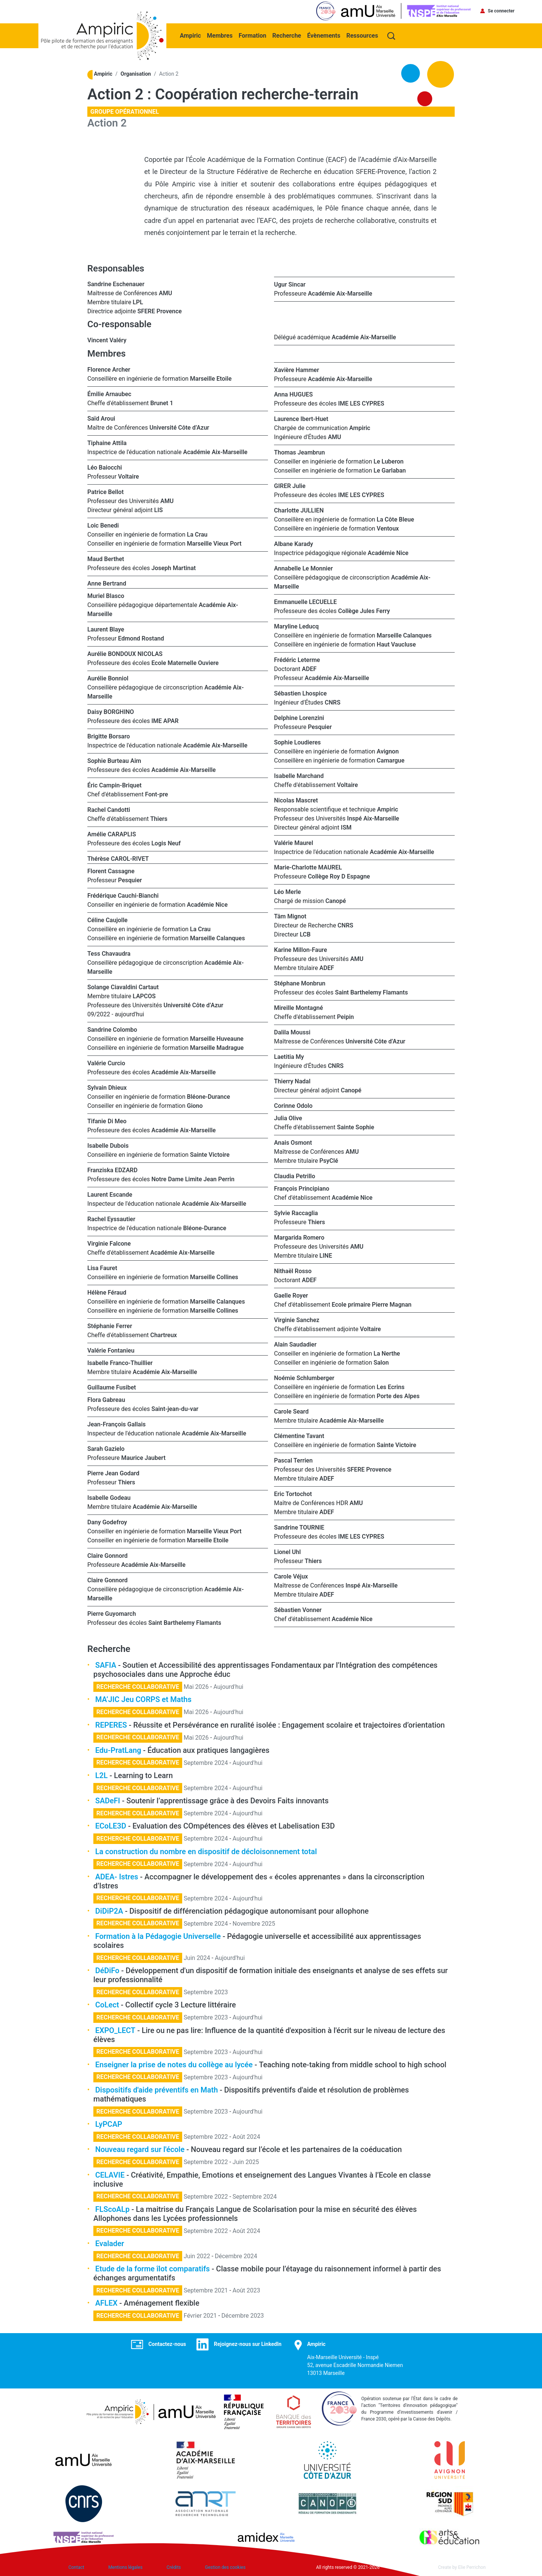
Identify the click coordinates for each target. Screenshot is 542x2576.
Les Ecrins (391, 1386)
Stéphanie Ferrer (109, 1325)
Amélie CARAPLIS (111, 833)
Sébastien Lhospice (300, 692)
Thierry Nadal (292, 1080)
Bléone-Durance (208, 1096)
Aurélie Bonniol (107, 677)
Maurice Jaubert (143, 1457)
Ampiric (191, 34)
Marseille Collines (214, 1276)
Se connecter (501, 11)
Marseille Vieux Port (214, 542)
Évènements (324, 34)
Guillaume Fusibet (111, 1386)
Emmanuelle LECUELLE (305, 601)
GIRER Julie (290, 485)
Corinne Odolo (293, 1105)
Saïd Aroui (101, 417)
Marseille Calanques (217, 937)
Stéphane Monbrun (299, 982)
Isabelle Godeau (109, 1497)
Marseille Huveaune (217, 1038)
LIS (158, 509)
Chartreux (163, 1334)
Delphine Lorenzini (299, 717)
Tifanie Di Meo (106, 1120)
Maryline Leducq (296, 625)
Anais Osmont (293, 1141)
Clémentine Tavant (299, 1435)
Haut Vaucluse (396, 643)
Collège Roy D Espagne (339, 875)
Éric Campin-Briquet (114, 784)
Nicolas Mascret (296, 799)
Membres (220, 34)
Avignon (388, 750)
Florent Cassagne (110, 870)
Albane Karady (293, 543)
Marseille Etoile (210, 377)
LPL (138, 301)
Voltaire (128, 475)
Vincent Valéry (106, 339)
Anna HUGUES (293, 393)
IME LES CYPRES (361, 402)
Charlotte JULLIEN (299, 509)
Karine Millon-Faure (300, 949)
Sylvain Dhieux (107, 1086)
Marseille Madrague (217, 1047)
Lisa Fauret (102, 1267)
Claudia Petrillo (294, 1175)
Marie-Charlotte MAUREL (308, 866)
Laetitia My (289, 1056)
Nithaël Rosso (293, 1270)
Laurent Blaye (105, 628)
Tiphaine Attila (106, 442)
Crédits (174, 2566)
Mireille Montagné (298, 1007)
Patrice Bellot (105, 491)
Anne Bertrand (106, 582)
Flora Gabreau (106, 1399)
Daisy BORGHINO (110, 711)
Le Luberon (389, 460)
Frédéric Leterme (297, 659)
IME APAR (164, 720)
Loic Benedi (103, 524)
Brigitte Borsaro (108, 735)
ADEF (309, 668)
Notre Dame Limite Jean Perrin (192, 1178)
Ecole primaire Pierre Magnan (371, 1303)
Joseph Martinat (173, 567)
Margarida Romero (299, 1236)
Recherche (287, 34)
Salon (381, 1361)
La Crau (197, 533)
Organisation (135, 73)
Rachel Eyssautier (111, 1218)
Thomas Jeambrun (299, 451)
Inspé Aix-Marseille (373, 817)
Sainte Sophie (355, 1126)
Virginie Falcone (109, 1242)
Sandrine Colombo (112, 1029)
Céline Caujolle (107, 919)
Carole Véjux (291, 1575)
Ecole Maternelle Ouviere (185, 662)
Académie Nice (207, 903)
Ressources (363, 34)
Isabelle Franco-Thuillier (120, 1362)
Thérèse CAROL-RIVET (118, 858)
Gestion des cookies (225, 2566)
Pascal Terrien (293, 1459)
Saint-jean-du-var (174, 1408)
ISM (346, 826)
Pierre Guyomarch (111, 1613)
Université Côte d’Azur (179, 426)
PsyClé (329, 1160)
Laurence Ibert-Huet (301, 418)
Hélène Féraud (106, 1291)
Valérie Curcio (106, 1062)
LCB (305, 933)
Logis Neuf (166, 842)
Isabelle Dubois (108, 1144)
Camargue (391, 759)
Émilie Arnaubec (109, 393)
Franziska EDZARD (112, 1169)
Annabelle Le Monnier (303, 567)
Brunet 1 (161, 402)
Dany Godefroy (107, 1521)
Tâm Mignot (290, 915)
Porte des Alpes (398, 1395)
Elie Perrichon (472, 2566)
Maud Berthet (105, 558)
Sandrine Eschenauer (116, 283)
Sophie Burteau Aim (114, 760)
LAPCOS (144, 995)
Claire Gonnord (107, 1555)
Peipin (345, 1016)
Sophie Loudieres (297, 741)
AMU (165, 292)
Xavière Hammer (296, 369)
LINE (326, 1254)
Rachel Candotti (108, 809)
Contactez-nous (167, 2343)
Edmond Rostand (141, 637)
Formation (253, 34)
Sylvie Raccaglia (296, 1212)
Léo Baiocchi (104, 466)
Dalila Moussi (292, 1031)
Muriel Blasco (105, 595)
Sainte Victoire (210, 1154)
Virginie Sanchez (296, 1319)
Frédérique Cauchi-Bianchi (122, 894)
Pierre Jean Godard (113, 1472)
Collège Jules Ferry (364, 610)
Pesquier (130, 879)
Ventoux (388, 527)
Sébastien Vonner (298, 1609)
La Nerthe (387, 1352)
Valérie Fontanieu (110, 1349)
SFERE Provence (159, 310)
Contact (76, 2566)
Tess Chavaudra (109, 952)
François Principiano (301, 1187)
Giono (195, 1105)
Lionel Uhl (287, 1551)
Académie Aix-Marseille (340, 292)
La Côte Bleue (395, 518)
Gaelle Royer (291, 1294)
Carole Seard (291, 1410)
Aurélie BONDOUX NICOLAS (125, 653)
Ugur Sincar (290, 283)
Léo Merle (287, 891)
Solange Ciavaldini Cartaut (123, 986)
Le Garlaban (390, 469)
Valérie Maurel (293, 842)
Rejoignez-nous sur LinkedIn (248, 2343)
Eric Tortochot (293, 1493)
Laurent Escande (109, 1193)
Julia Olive (288, 1117)
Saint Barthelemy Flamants (184, 1622)
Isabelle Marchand (299, 775)
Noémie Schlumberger (304, 1377)
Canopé (335, 900)
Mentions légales (125, 2566)
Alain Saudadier (296, 1343)
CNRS (333, 701)
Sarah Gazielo (106, 1448)
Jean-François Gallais (116, 1423)
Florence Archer (108, 368)
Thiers (158, 818)
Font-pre (156, 793)
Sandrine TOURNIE (299, 1526)
